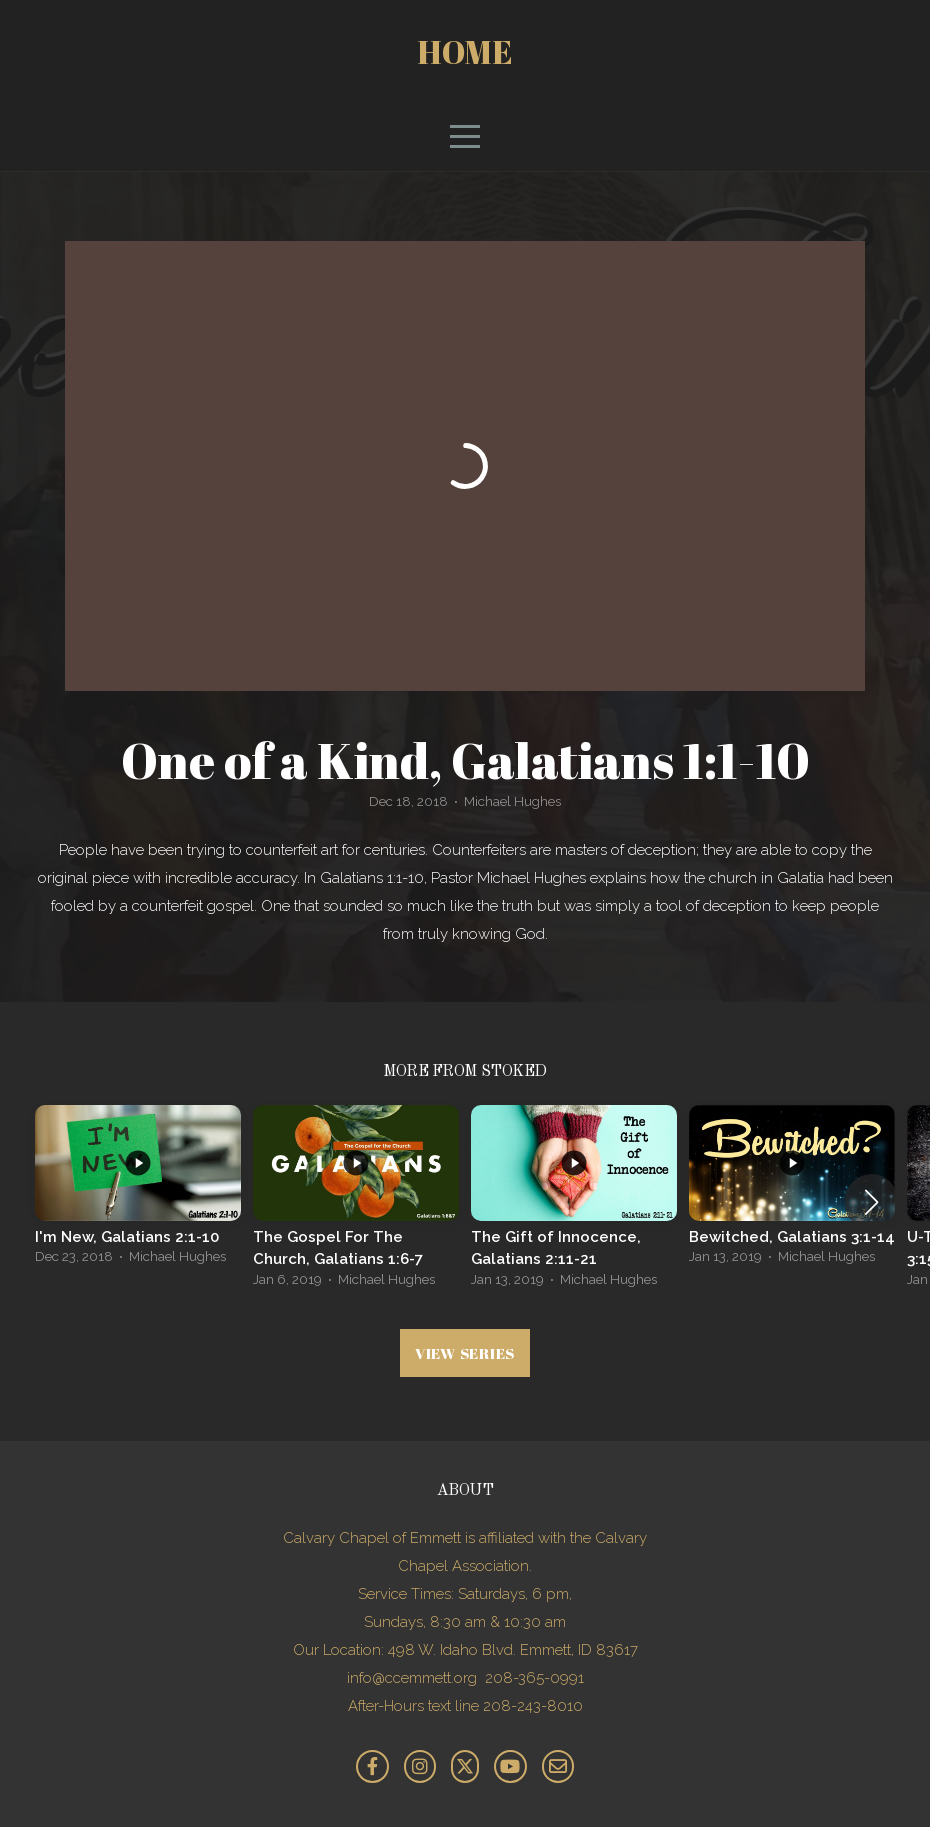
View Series (465, 1353)
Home (465, 51)
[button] (871, 1202)
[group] (138, 1190)
